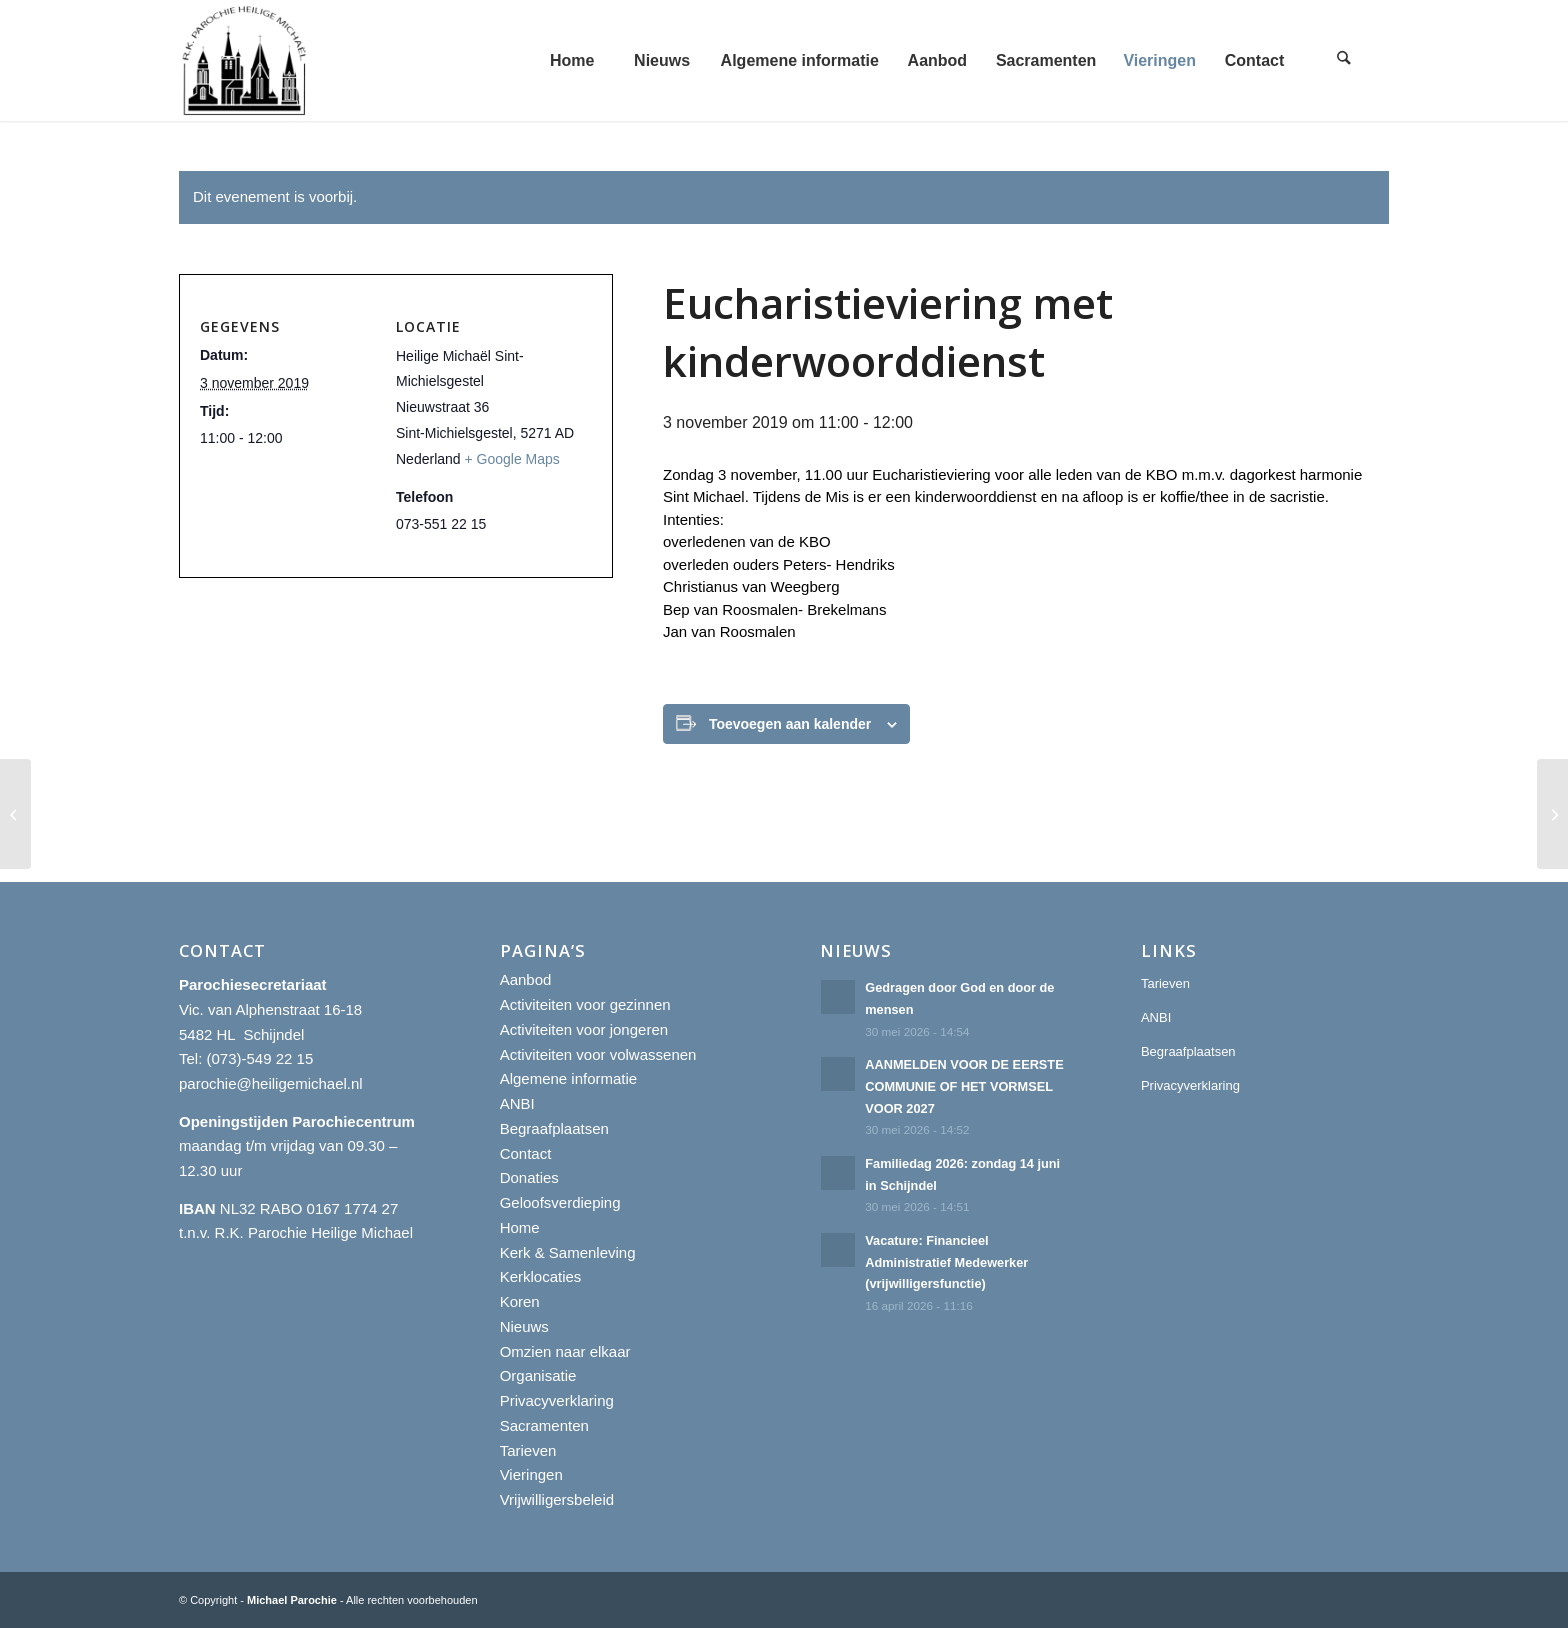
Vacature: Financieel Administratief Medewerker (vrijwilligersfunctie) (946, 1262)
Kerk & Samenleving (568, 1252)
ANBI (517, 1103)
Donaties (529, 1177)
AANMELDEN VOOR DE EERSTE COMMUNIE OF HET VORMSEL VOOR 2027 (964, 1086)
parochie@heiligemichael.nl (271, 1083)
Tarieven (528, 1450)
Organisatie (538, 1375)
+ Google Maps (512, 459)
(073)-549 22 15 (260, 1058)
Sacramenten (544, 1425)
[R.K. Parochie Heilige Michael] (245, 60)
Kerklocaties (541, 1276)
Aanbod (526, 979)
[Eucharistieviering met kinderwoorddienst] (15, 814)
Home (520, 1227)
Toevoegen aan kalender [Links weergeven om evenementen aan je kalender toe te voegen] (790, 724)
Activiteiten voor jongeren (584, 1029)
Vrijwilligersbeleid (557, 1499)
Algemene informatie (569, 1078)
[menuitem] (572, 60)
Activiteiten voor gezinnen (585, 1004)
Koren (520, 1301)
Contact (526, 1153)
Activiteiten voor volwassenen (598, 1054)
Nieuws (524, 1326)
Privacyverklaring (557, 1400)
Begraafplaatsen (554, 1128)
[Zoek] (1344, 60)
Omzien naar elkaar (565, 1351)
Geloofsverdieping (560, 1202)
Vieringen (531, 1474)
